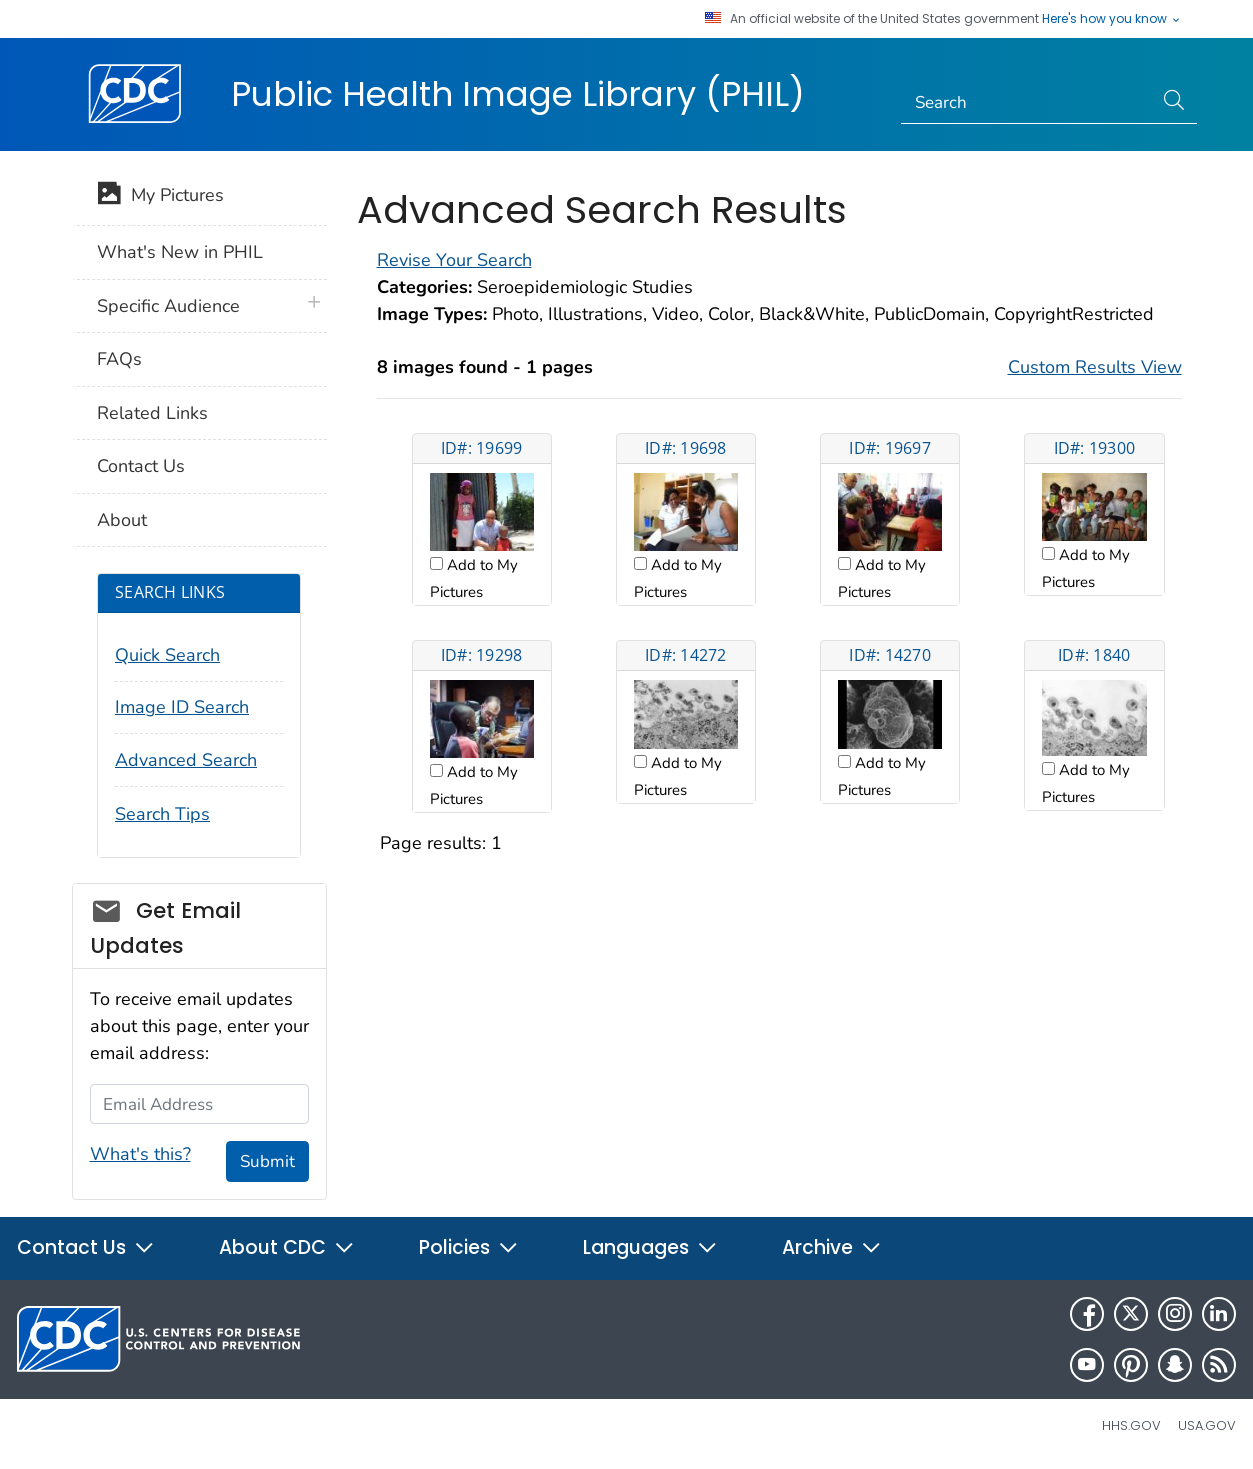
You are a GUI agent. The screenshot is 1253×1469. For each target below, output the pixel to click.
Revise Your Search (454, 260)
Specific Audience (168, 306)
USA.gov (1207, 1425)
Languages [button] (650, 1247)
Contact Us (141, 466)
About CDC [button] (287, 1247)
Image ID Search (182, 707)
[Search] (1026, 103)
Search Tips (162, 814)
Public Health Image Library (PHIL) (518, 94)
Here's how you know (1112, 19)
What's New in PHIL (180, 252)
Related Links (152, 413)
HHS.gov (1131, 1425)
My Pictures (160, 197)
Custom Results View (1095, 367)
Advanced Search (186, 760)
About (122, 520)
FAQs (119, 359)
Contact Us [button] (86, 1247)
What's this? (140, 1154)
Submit (267, 1161)
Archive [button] (832, 1247)
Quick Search (167, 655)
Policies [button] (469, 1247)
